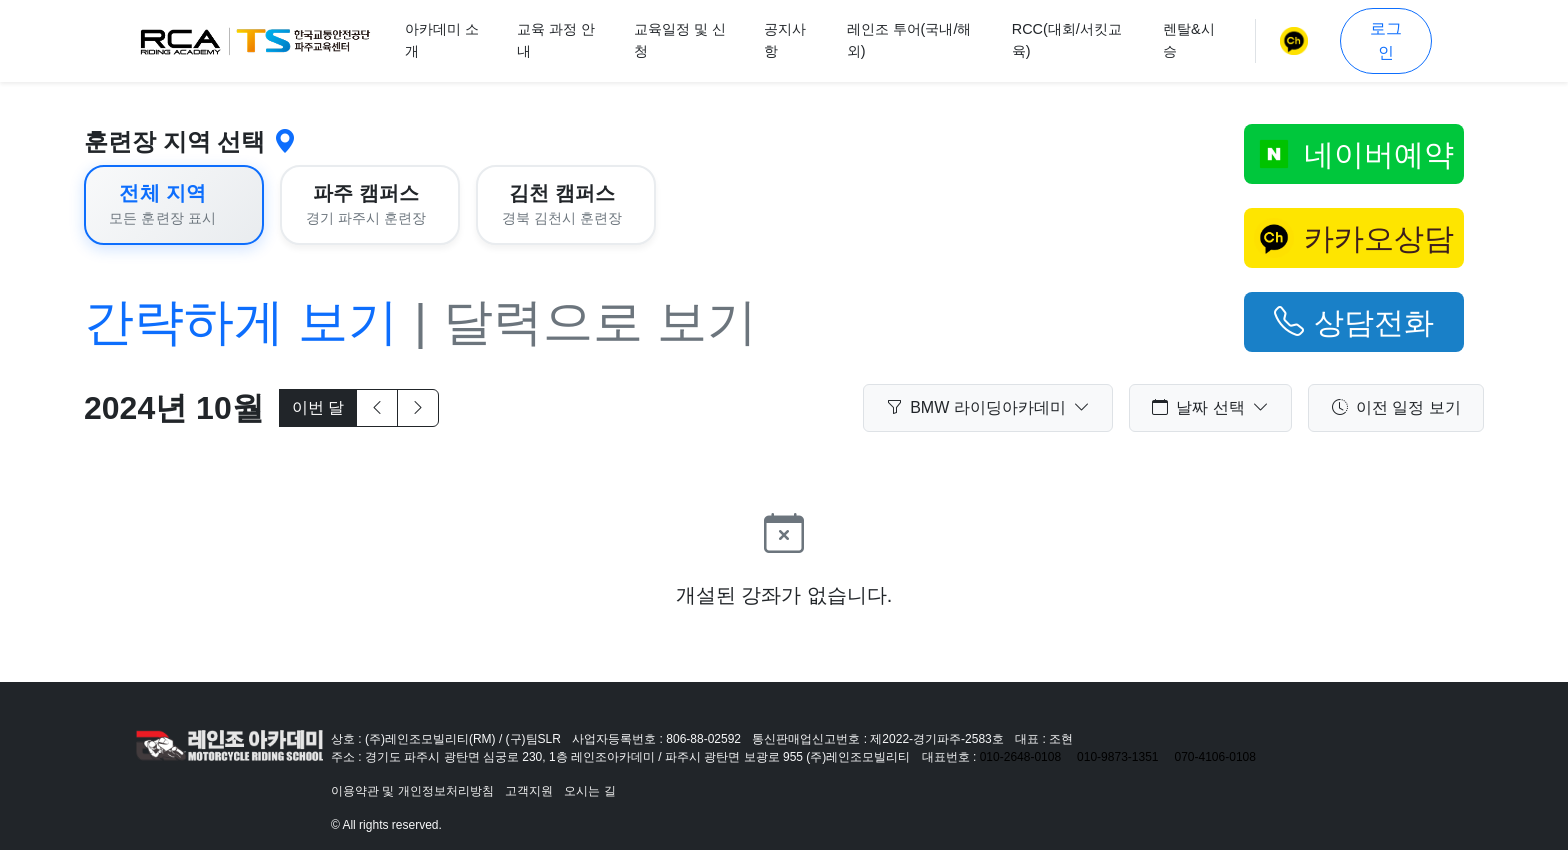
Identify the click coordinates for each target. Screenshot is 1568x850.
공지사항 (785, 40)
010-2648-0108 (1020, 757)
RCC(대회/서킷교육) (1067, 40)
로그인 (1386, 40)
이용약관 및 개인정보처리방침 (412, 791)
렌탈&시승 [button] (1189, 40)
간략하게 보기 (241, 322)
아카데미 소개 (442, 40)
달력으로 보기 (600, 322)
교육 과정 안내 (556, 40)
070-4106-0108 (1215, 757)
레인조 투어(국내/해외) (909, 40)
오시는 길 (589, 791)
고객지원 (529, 791)
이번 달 (318, 407)
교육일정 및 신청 (680, 40)
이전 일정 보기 (1396, 408)
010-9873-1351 (1117, 757)
